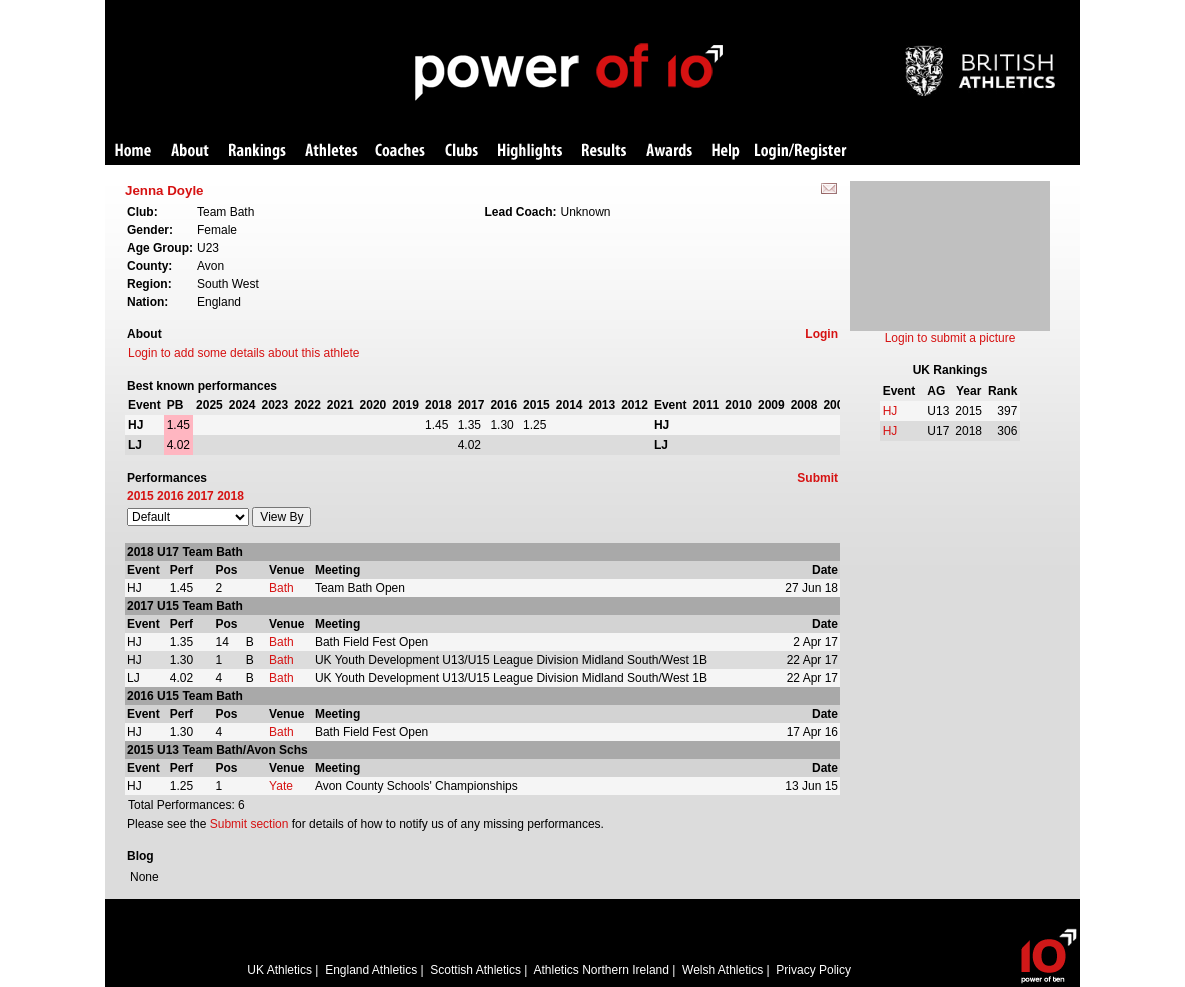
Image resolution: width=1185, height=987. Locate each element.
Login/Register (801, 151)
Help (726, 151)
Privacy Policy (813, 970)
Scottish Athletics (475, 970)
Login (821, 334)
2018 (230, 496)
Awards (669, 151)
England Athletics (371, 970)
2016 (170, 496)
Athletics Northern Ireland (601, 970)
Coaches (400, 151)
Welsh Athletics (722, 970)
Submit (817, 478)
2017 (200, 496)
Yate (281, 786)
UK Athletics (279, 970)
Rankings (257, 151)
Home (133, 151)
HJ (890, 411)
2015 (140, 496)
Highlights (530, 151)
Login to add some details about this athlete (244, 353)
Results (604, 151)
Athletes (331, 151)
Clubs (461, 151)
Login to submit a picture (950, 338)
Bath (281, 588)
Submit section (249, 824)
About (190, 151)
